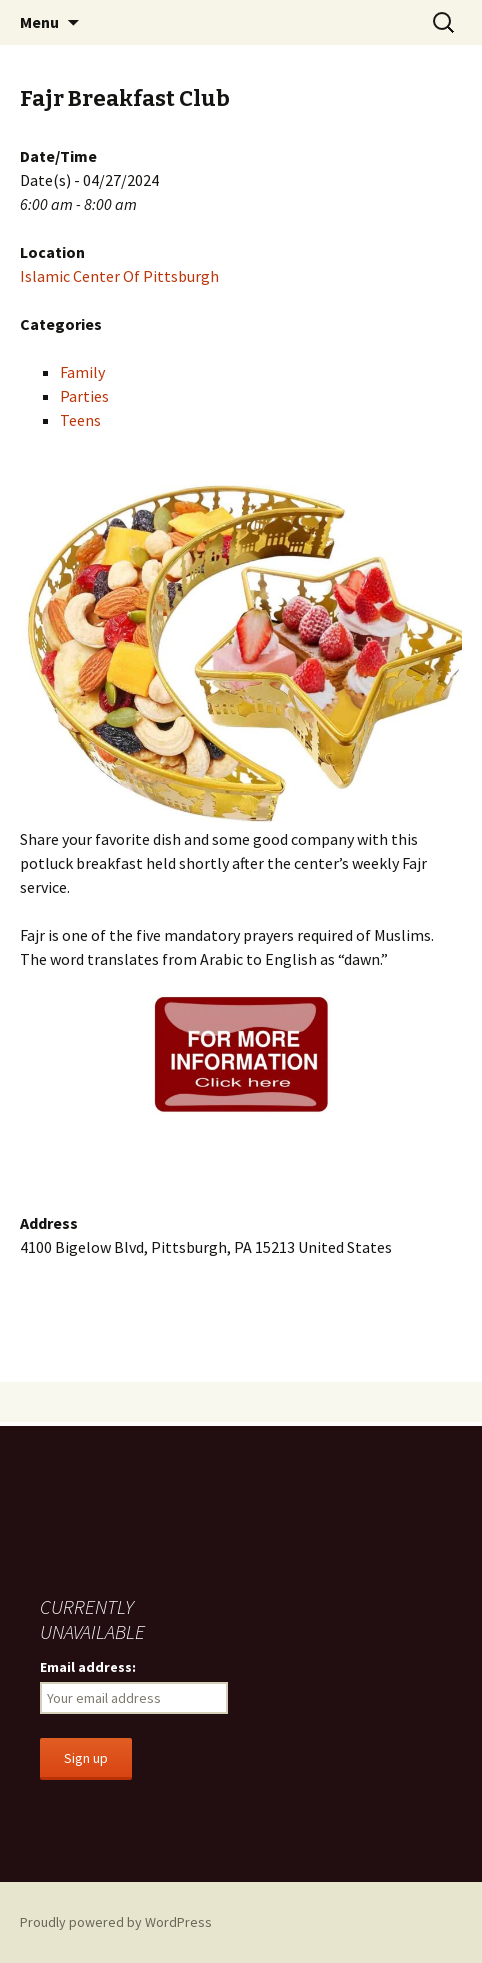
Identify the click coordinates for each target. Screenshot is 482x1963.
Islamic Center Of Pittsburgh (119, 276)
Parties (84, 396)
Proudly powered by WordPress (116, 1922)
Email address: (88, 1667)
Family (82, 372)
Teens (80, 420)
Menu (39, 22)
